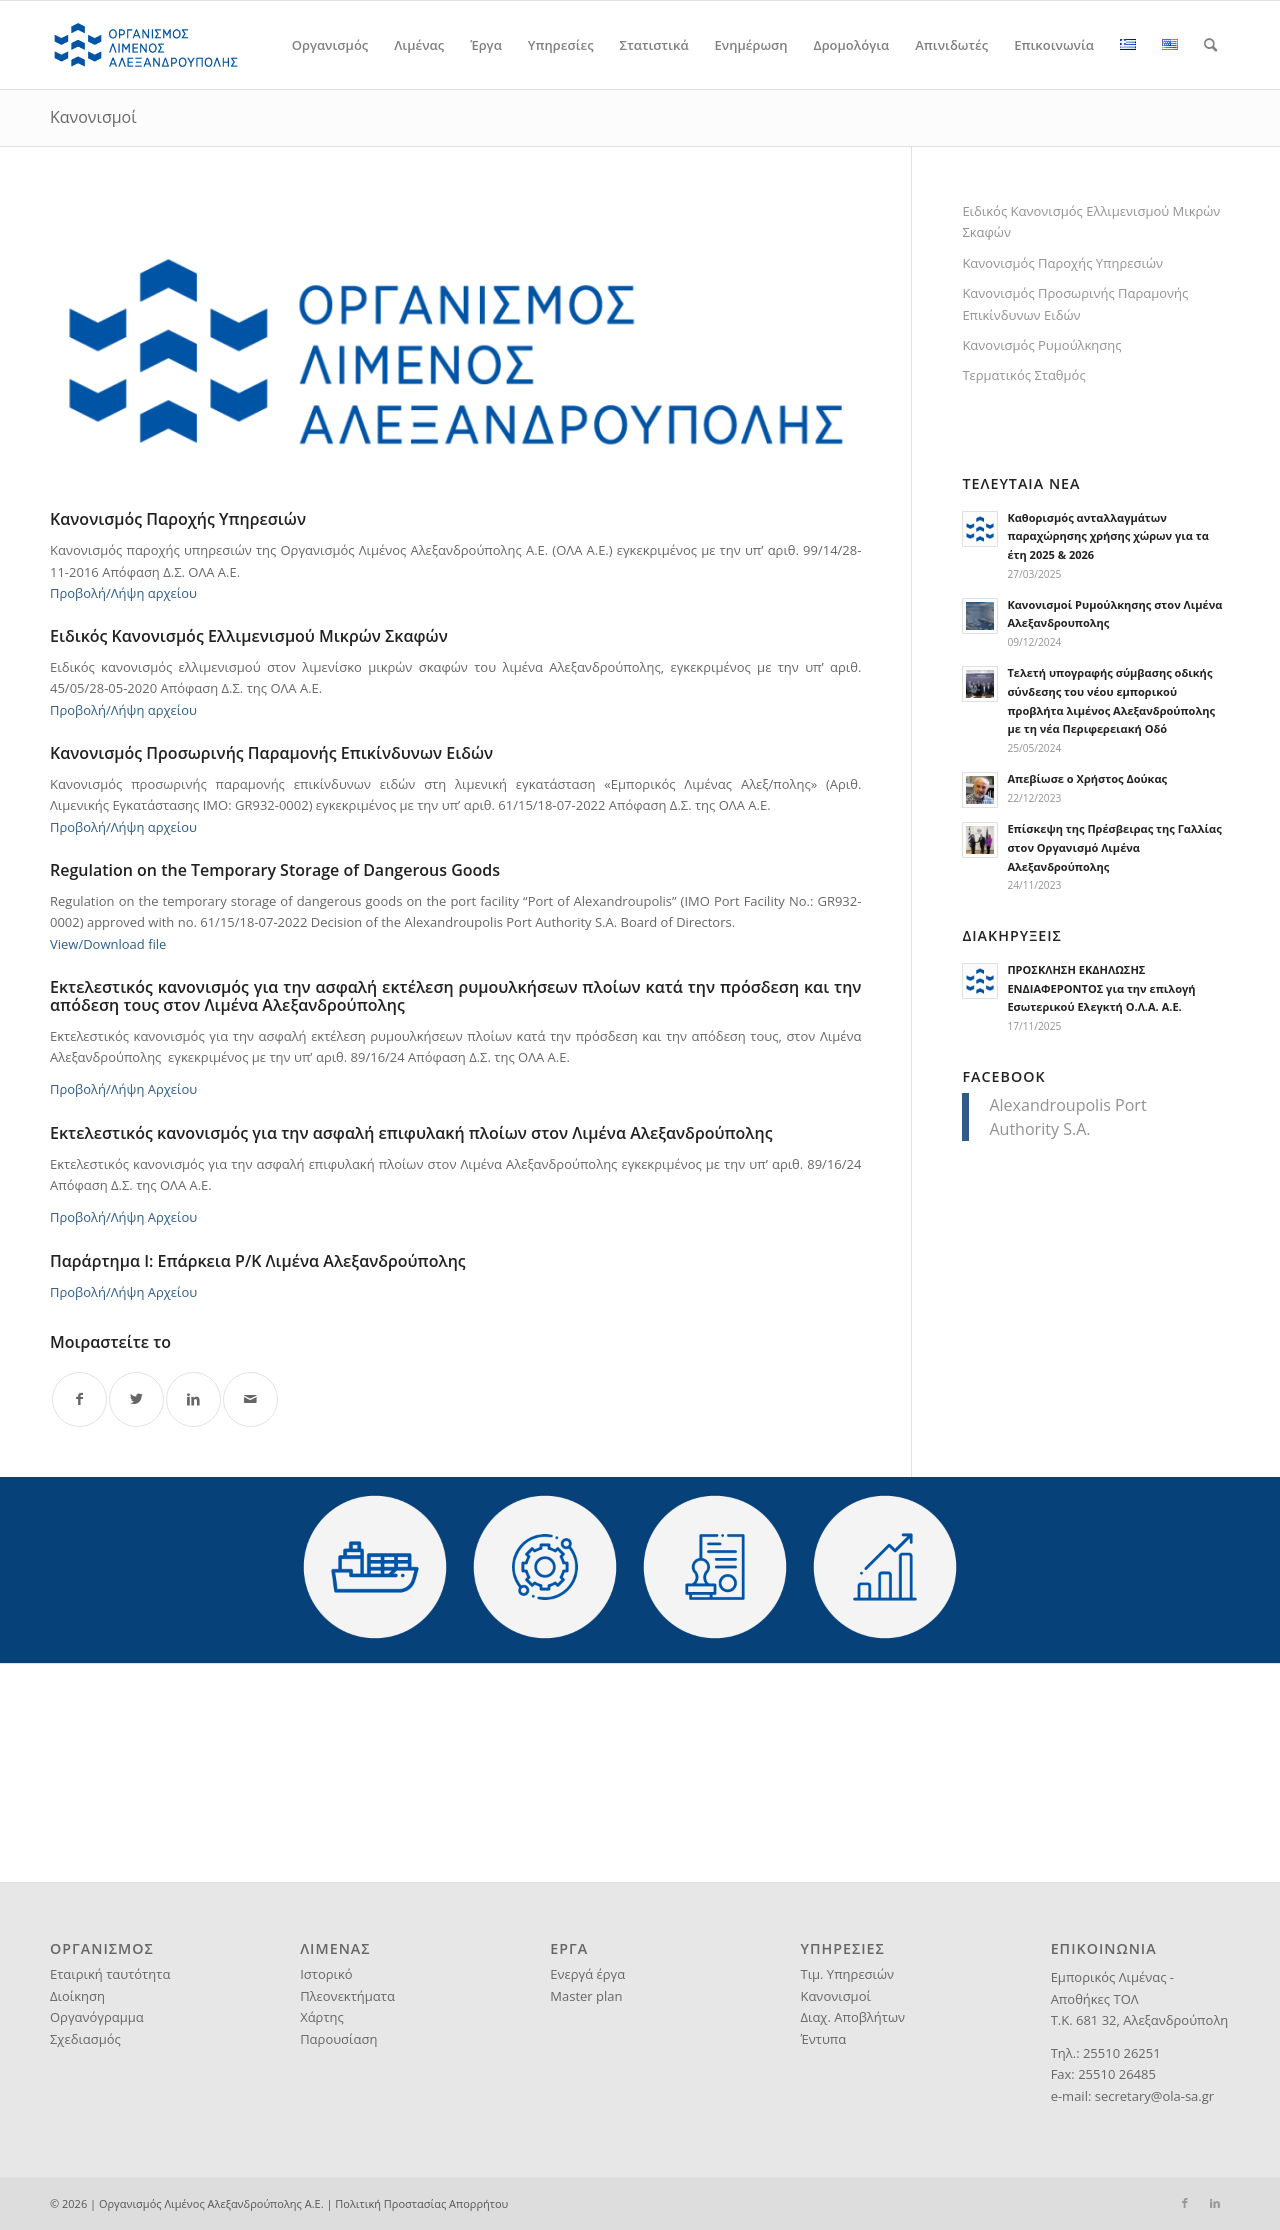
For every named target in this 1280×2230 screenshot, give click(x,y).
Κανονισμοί (93, 117)
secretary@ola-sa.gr (1154, 2096)
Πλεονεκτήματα (347, 1996)
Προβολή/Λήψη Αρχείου (123, 1089)
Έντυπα (823, 2039)
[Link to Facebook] (1185, 2203)
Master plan (586, 1996)
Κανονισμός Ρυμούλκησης (1041, 345)
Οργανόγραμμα (97, 2017)
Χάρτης (322, 2017)
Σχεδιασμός (85, 2039)
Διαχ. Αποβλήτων (852, 2017)
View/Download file (108, 944)
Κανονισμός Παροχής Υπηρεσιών (1062, 263)
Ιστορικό (326, 1974)
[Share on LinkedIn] (193, 1399)
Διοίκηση (77, 1996)
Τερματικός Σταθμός (1023, 375)
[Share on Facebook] (79, 1399)
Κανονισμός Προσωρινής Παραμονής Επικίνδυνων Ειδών (1075, 303)
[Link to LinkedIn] (1215, 2203)
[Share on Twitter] (136, 1399)
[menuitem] (330, 45)
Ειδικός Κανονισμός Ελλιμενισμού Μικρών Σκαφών (1091, 221)
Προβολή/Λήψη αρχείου (123, 593)
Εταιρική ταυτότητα (110, 1974)
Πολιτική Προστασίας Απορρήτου (421, 2203)
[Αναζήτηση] (1210, 45)
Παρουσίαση (338, 2039)
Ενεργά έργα (587, 1974)
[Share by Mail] (250, 1399)
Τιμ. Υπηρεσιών (847, 1974)
